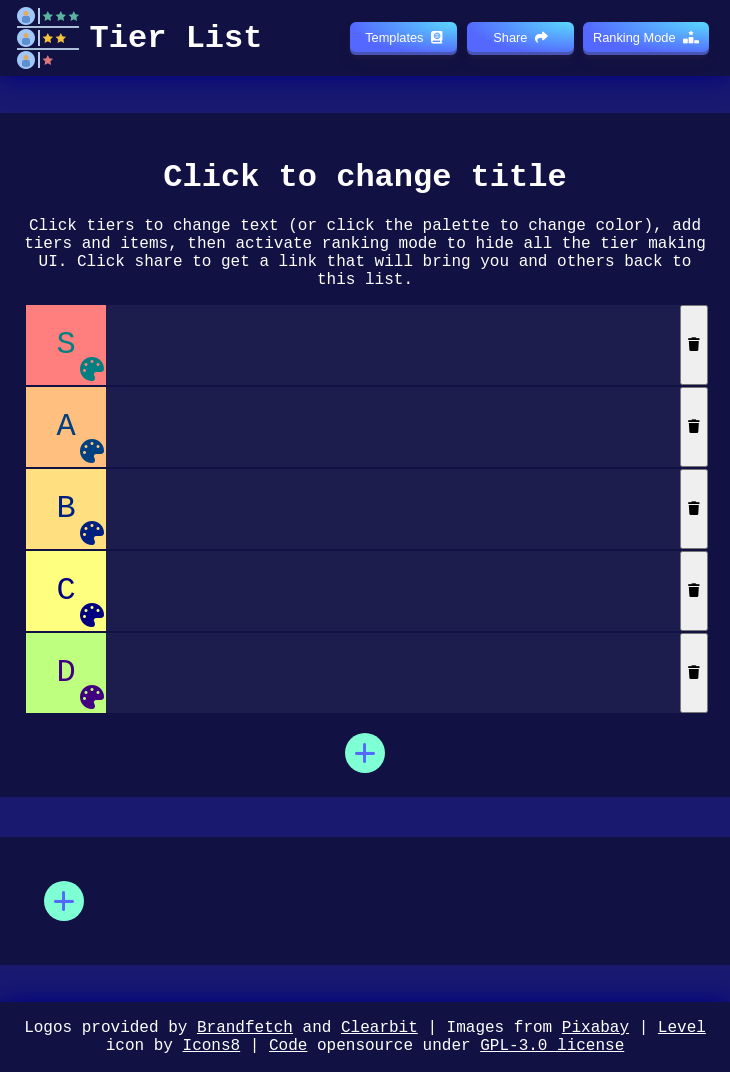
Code (288, 1044)
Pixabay (595, 1022)
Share (520, 37)
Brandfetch (245, 1022)
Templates (403, 37)
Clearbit (379, 1022)
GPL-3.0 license (552, 1044)
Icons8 (212, 1044)
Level (682, 1022)
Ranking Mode (646, 37)
